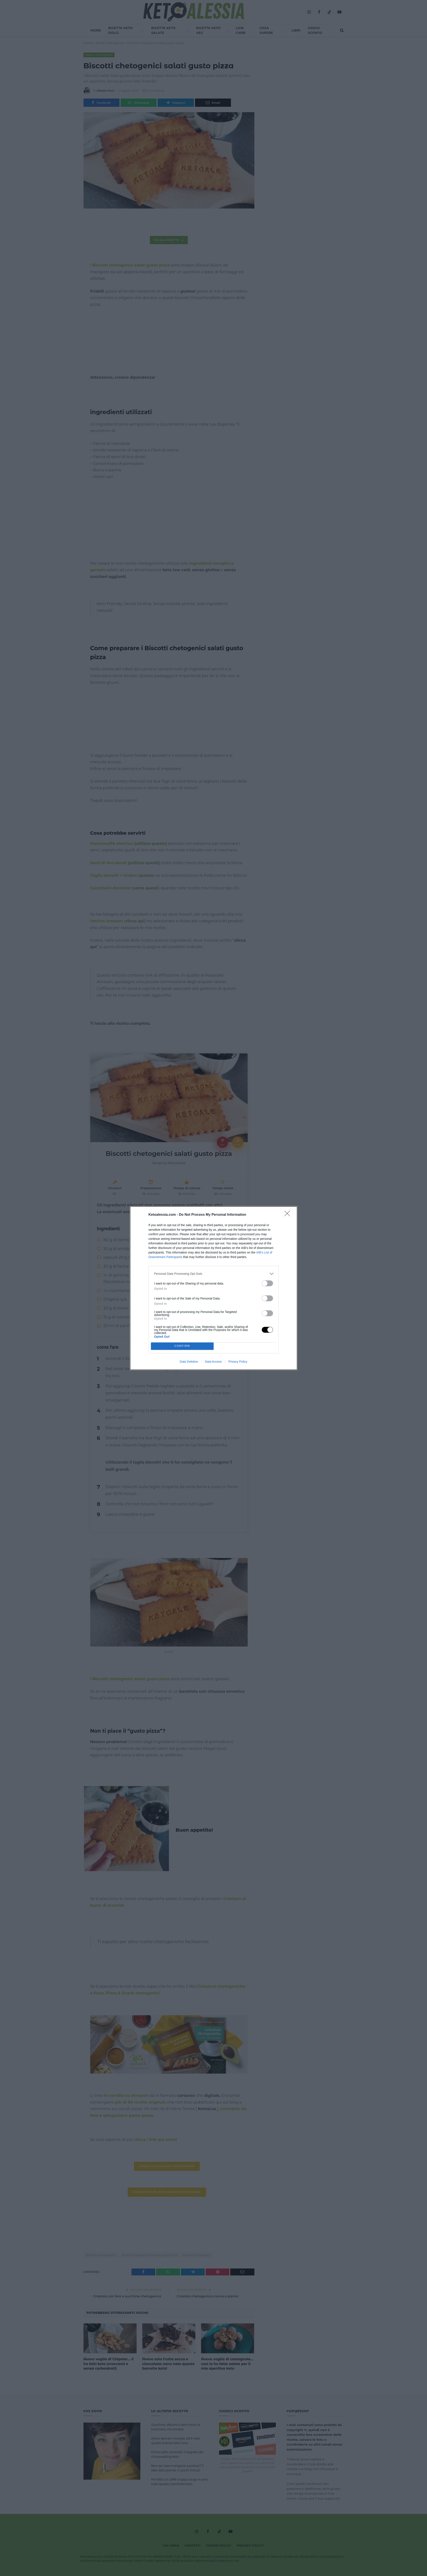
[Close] (289, 1215)
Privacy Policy (237, 1361)
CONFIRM (182, 1346)
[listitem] (213, 1274)
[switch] (267, 1283)
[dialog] (213, 1288)
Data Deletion (189, 1361)
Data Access (213, 1361)
